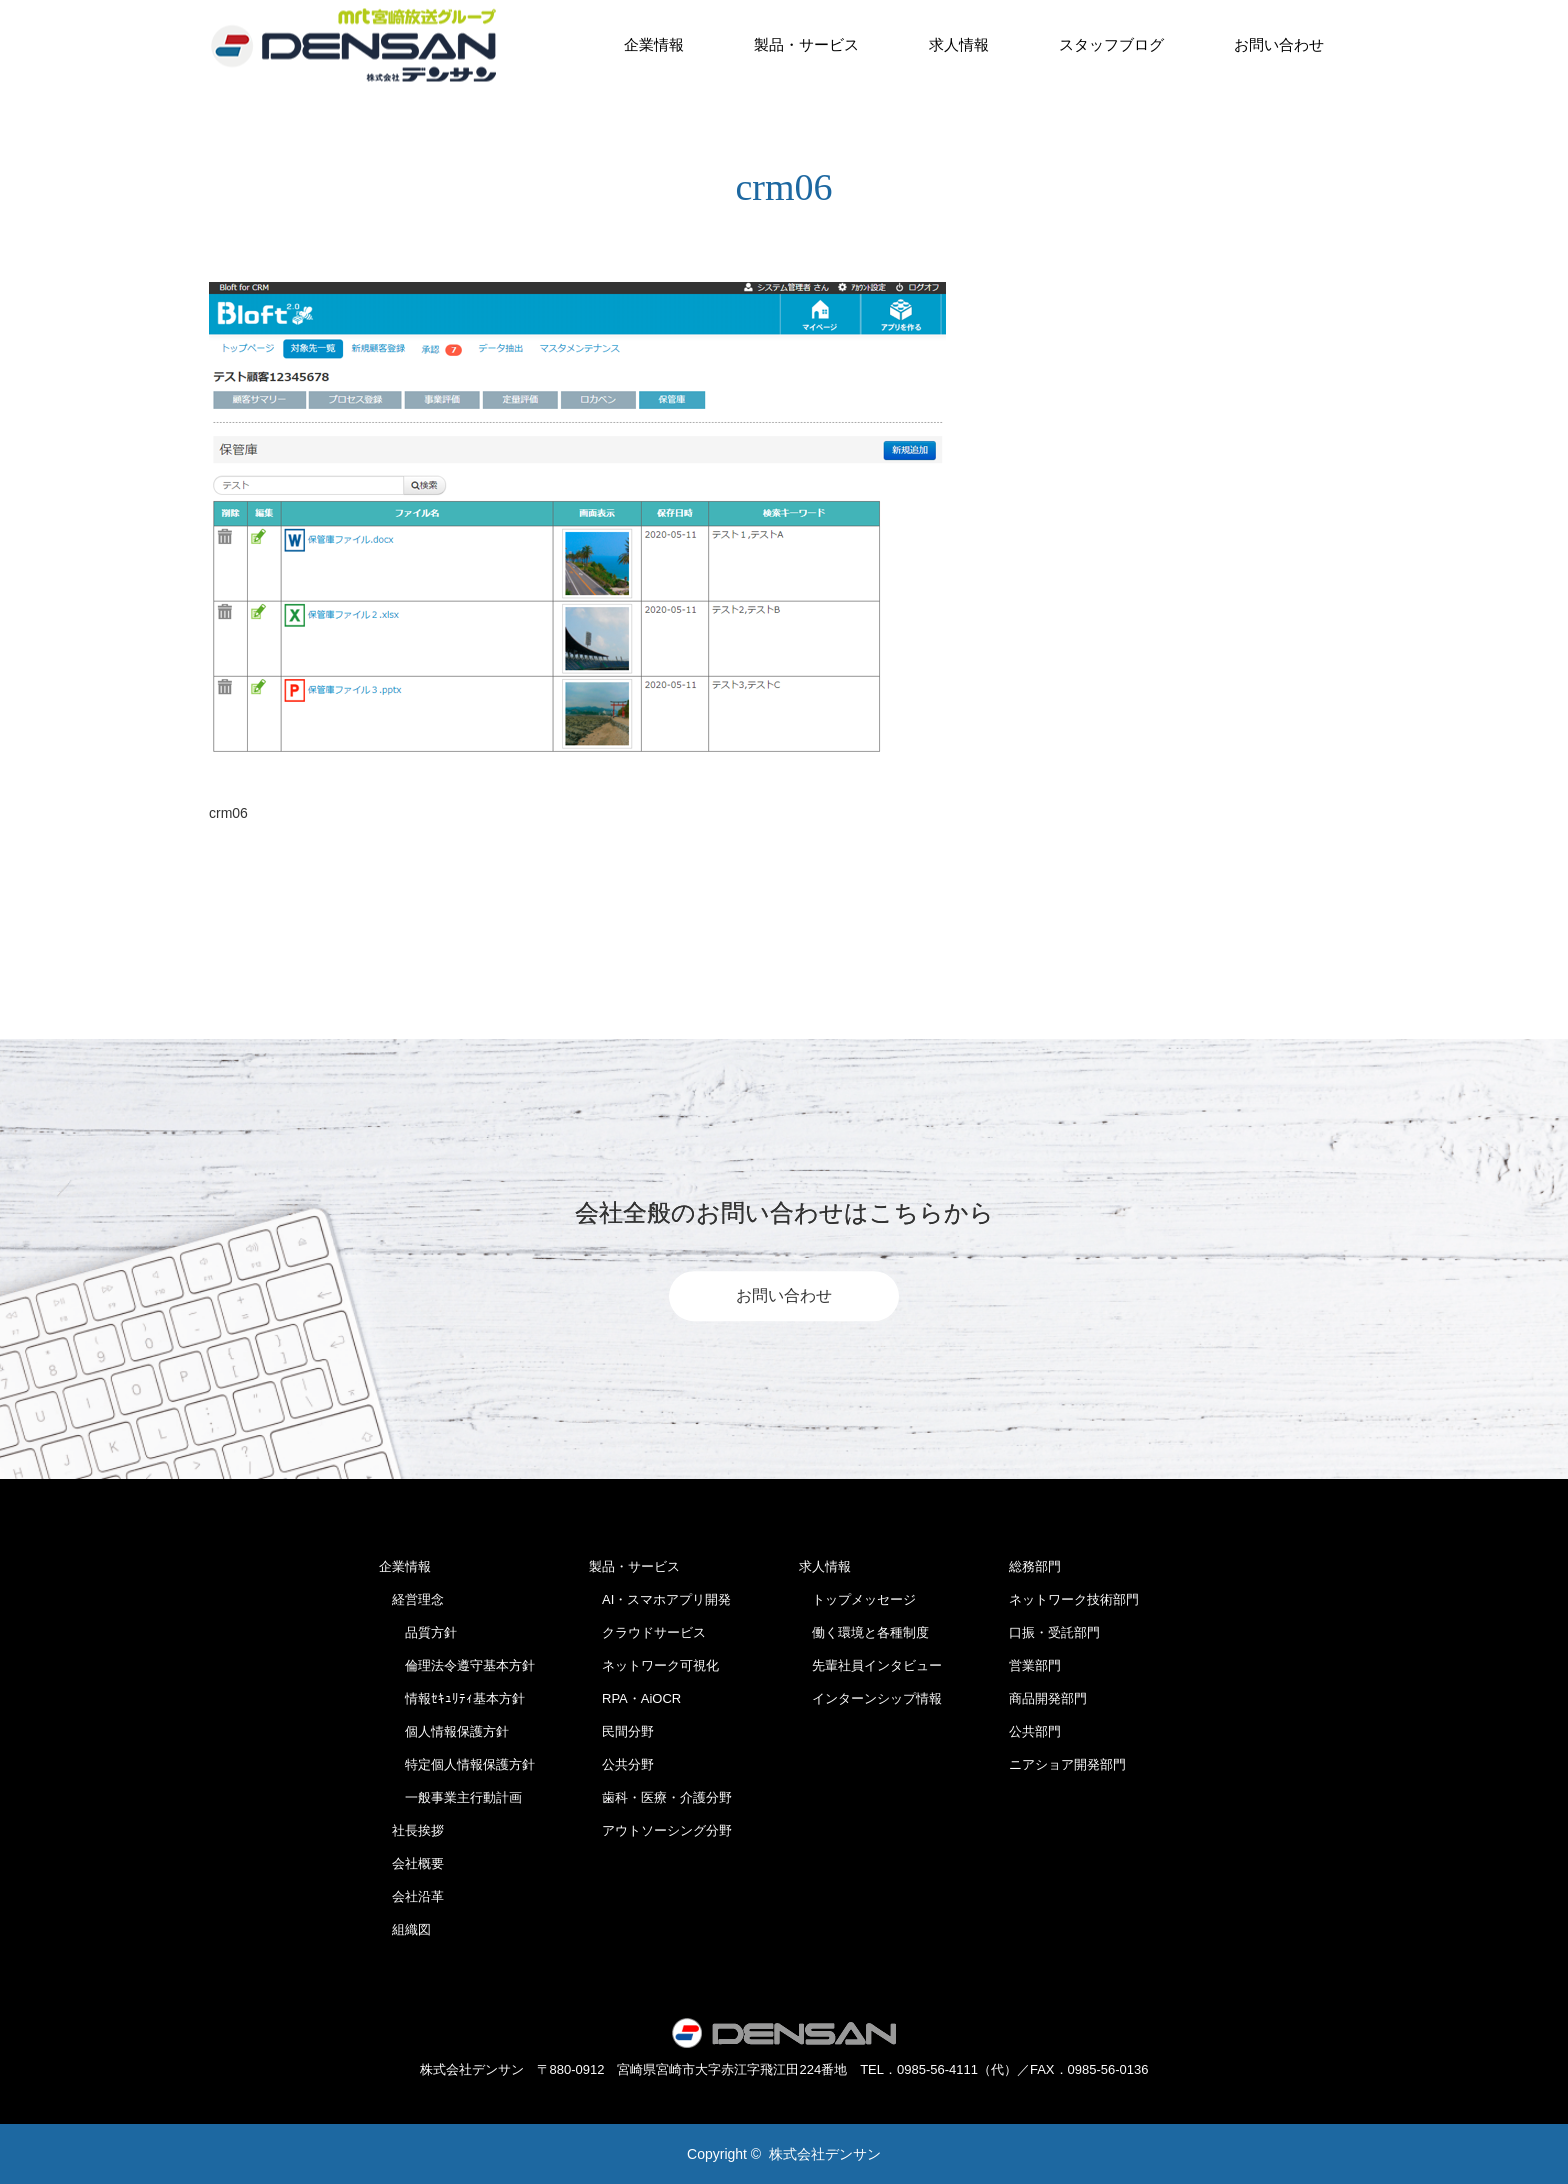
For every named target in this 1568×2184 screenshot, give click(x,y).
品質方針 (418, 1632)
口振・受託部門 (1054, 1632)
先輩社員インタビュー (870, 1665)
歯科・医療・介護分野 (660, 1797)
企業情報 (654, 44)
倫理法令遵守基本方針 (457, 1665)
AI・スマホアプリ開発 (660, 1599)
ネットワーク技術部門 (1074, 1599)
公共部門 (1035, 1731)
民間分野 (621, 1731)
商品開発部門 (1048, 1698)
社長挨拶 (411, 1830)
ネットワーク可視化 (654, 1665)
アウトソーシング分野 (660, 1830)
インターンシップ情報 (870, 1698)
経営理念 (411, 1599)
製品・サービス (806, 44)
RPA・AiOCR (635, 1698)
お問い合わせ (1279, 44)
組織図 (405, 1929)
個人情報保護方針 (444, 1731)
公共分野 (621, 1764)
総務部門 (1035, 1566)
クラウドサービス (647, 1632)
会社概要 (411, 1863)
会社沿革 (411, 1896)
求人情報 (959, 44)
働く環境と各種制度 (864, 1632)
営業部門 (1035, 1665)
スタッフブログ (1111, 44)
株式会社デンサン (825, 2154)
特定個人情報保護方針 (457, 1764)
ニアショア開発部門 (1067, 1764)
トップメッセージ (857, 1599)
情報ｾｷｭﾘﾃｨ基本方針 (452, 1698)
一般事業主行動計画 (450, 1797)
